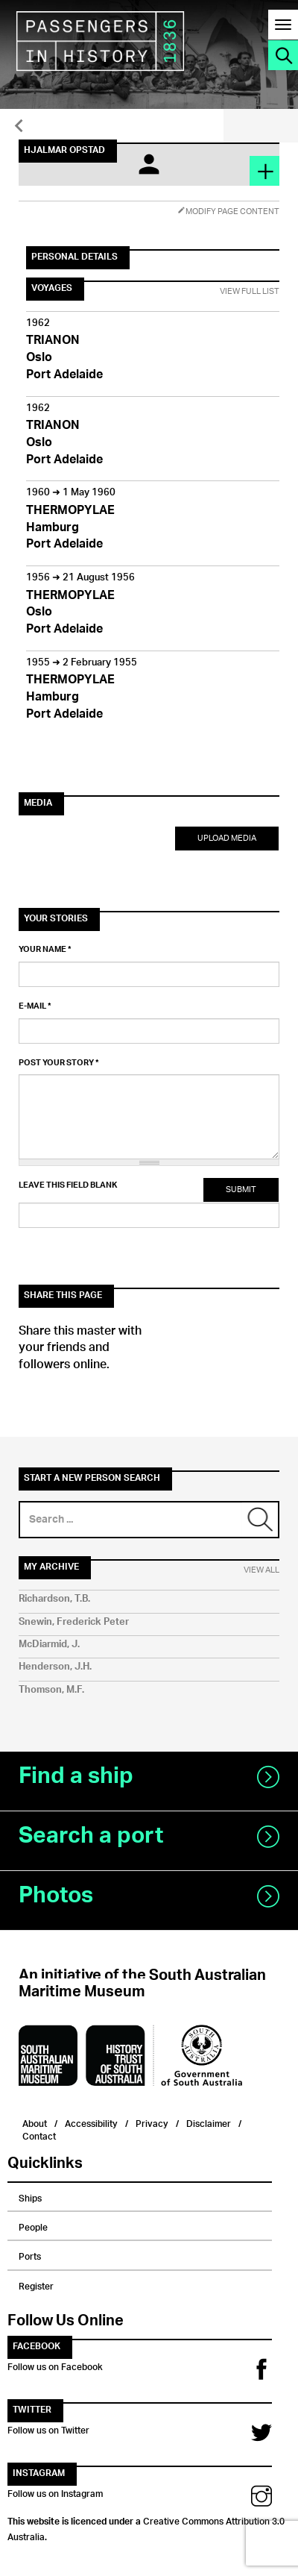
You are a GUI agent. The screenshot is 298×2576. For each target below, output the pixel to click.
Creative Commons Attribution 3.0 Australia (146, 2527)
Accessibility (91, 2122)
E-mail (35, 1006)
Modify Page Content (228, 211)
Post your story (59, 1063)
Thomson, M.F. (51, 1690)
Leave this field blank (68, 1185)
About (34, 2122)
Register (36, 2284)
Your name (45, 949)
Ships (30, 2196)
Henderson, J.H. (55, 1667)
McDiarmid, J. (49, 1644)
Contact (39, 2134)
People (33, 2225)
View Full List (249, 291)
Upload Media (226, 838)
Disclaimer (208, 2122)
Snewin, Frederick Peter (74, 1622)
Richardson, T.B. (54, 1599)
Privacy (152, 2122)
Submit (241, 1189)
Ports (30, 2254)
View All (261, 1570)
